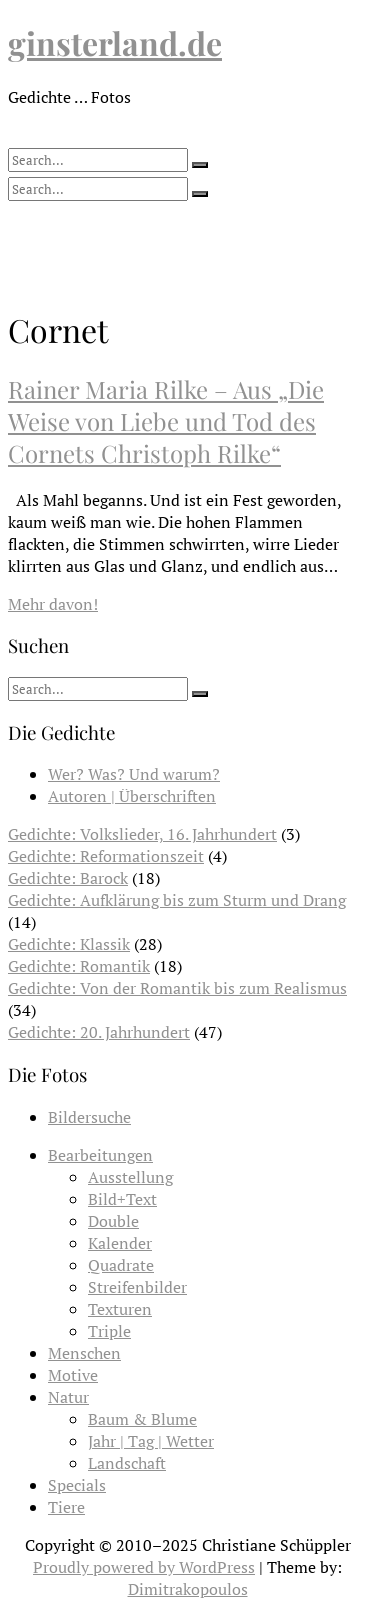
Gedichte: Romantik (79, 966)
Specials (77, 1485)
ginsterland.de (115, 42)
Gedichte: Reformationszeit (106, 856)
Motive (73, 1375)
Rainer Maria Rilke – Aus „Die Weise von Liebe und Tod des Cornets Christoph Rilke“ (166, 421)
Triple (109, 1331)
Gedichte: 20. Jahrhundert (99, 1032)
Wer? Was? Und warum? (134, 774)
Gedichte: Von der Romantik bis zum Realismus (177, 988)
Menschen (84, 1353)
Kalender (120, 1243)
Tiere (66, 1507)
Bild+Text (122, 1199)
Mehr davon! (53, 604)
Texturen (120, 1309)
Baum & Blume (142, 1419)
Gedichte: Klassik (69, 944)
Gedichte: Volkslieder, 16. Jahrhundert (142, 834)
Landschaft (127, 1463)
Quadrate (121, 1265)
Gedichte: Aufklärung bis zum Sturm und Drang (177, 900)
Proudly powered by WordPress (144, 1567)
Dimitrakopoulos (188, 1589)
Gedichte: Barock (68, 878)
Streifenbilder (137, 1287)
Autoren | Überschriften (132, 796)
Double (113, 1221)
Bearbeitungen (100, 1155)
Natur (68, 1397)
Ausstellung (130, 1177)
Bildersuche (89, 1117)
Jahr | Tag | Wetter (151, 1441)
